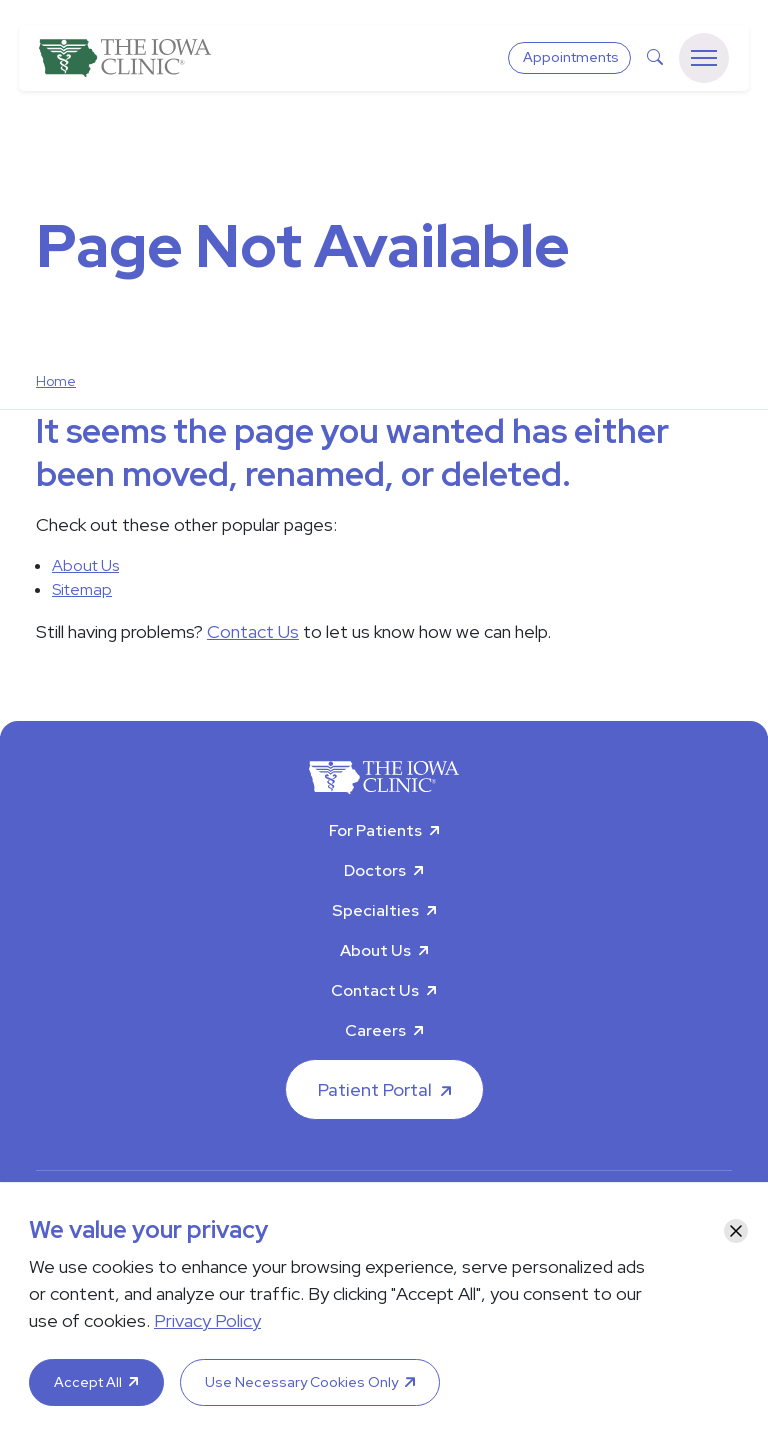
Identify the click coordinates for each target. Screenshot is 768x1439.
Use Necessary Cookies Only (301, 1382)
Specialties (375, 910)
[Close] (736, 1231)
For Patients (375, 830)
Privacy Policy (207, 1320)
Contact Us (253, 631)
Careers (375, 1030)
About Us (85, 565)
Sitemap (82, 589)
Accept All (88, 1382)
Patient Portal (375, 1089)
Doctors (375, 870)
